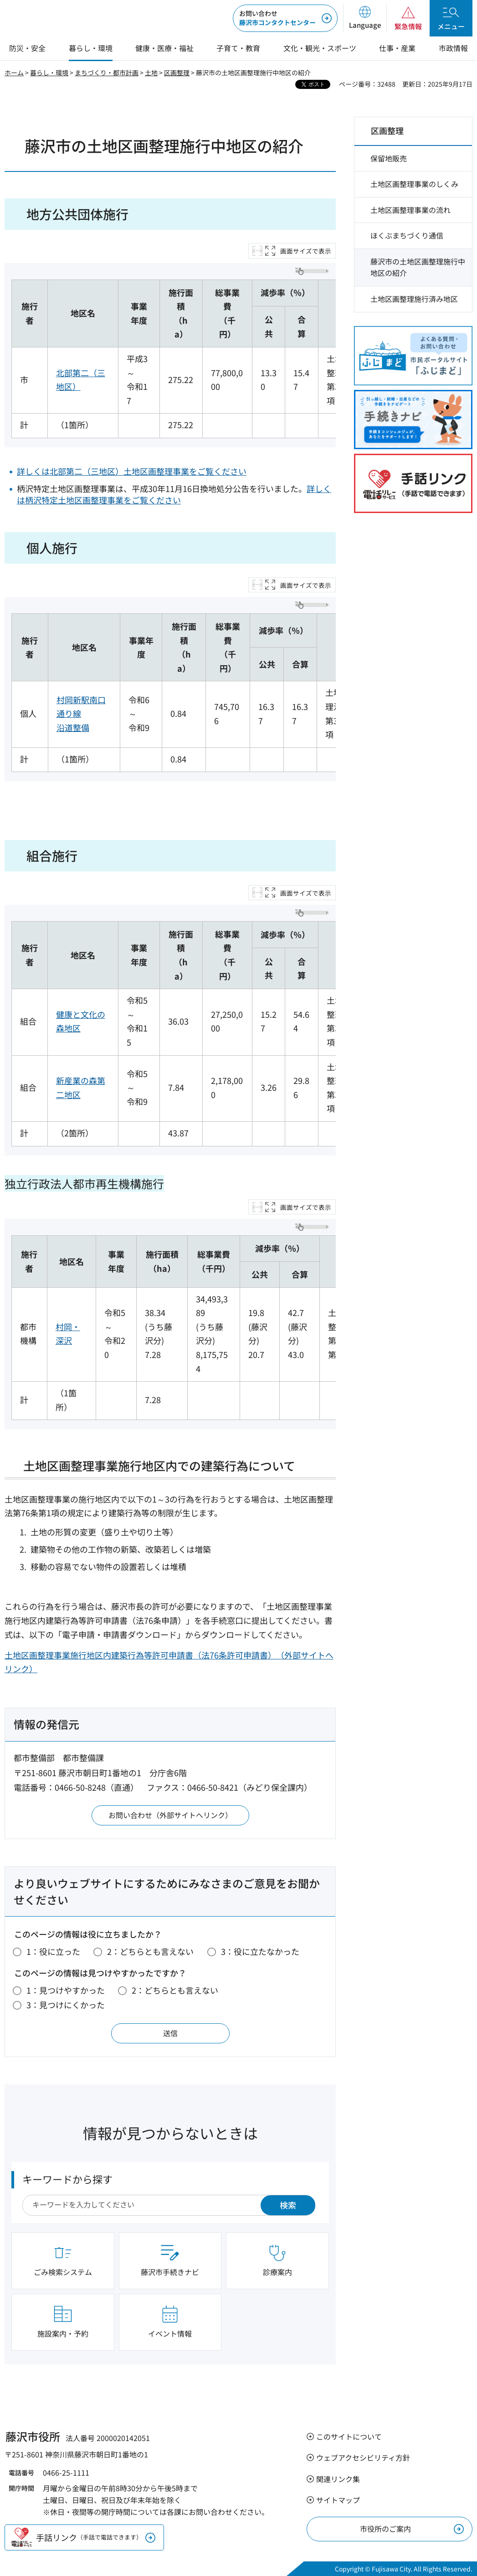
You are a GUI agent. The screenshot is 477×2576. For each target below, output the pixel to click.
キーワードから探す (67, 2179)
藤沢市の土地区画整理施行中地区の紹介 (417, 267)
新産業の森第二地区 (80, 1087)
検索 (288, 2205)
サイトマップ (338, 2499)
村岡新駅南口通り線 (81, 707)
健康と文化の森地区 (80, 1021)
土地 (151, 72)
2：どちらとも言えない (150, 1951)
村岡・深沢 (68, 1334)
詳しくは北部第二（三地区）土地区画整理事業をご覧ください (131, 471)
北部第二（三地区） (80, 380)
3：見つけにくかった (65, 2005)
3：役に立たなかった (260, 1951)
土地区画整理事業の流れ (410, 209)
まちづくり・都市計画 (106, 72)
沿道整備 (72, 727)
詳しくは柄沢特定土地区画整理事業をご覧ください (174, 494)
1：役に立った (53, 1951)
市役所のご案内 (385, 2528)
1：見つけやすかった (65, 1990)
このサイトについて (349, 2436)
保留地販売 (388, 158)
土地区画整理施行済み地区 (414, 298)
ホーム (14, 72)
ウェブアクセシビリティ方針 (363, 2457)
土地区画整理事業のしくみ (414, 183)
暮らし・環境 (49, 72)
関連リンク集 (338, 2478)
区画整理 (177, 72)
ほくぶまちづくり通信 (406, 235)
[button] (364, 18)
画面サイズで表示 (305, 250)
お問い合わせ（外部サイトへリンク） (170, 1814)
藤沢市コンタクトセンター (277, 18)
